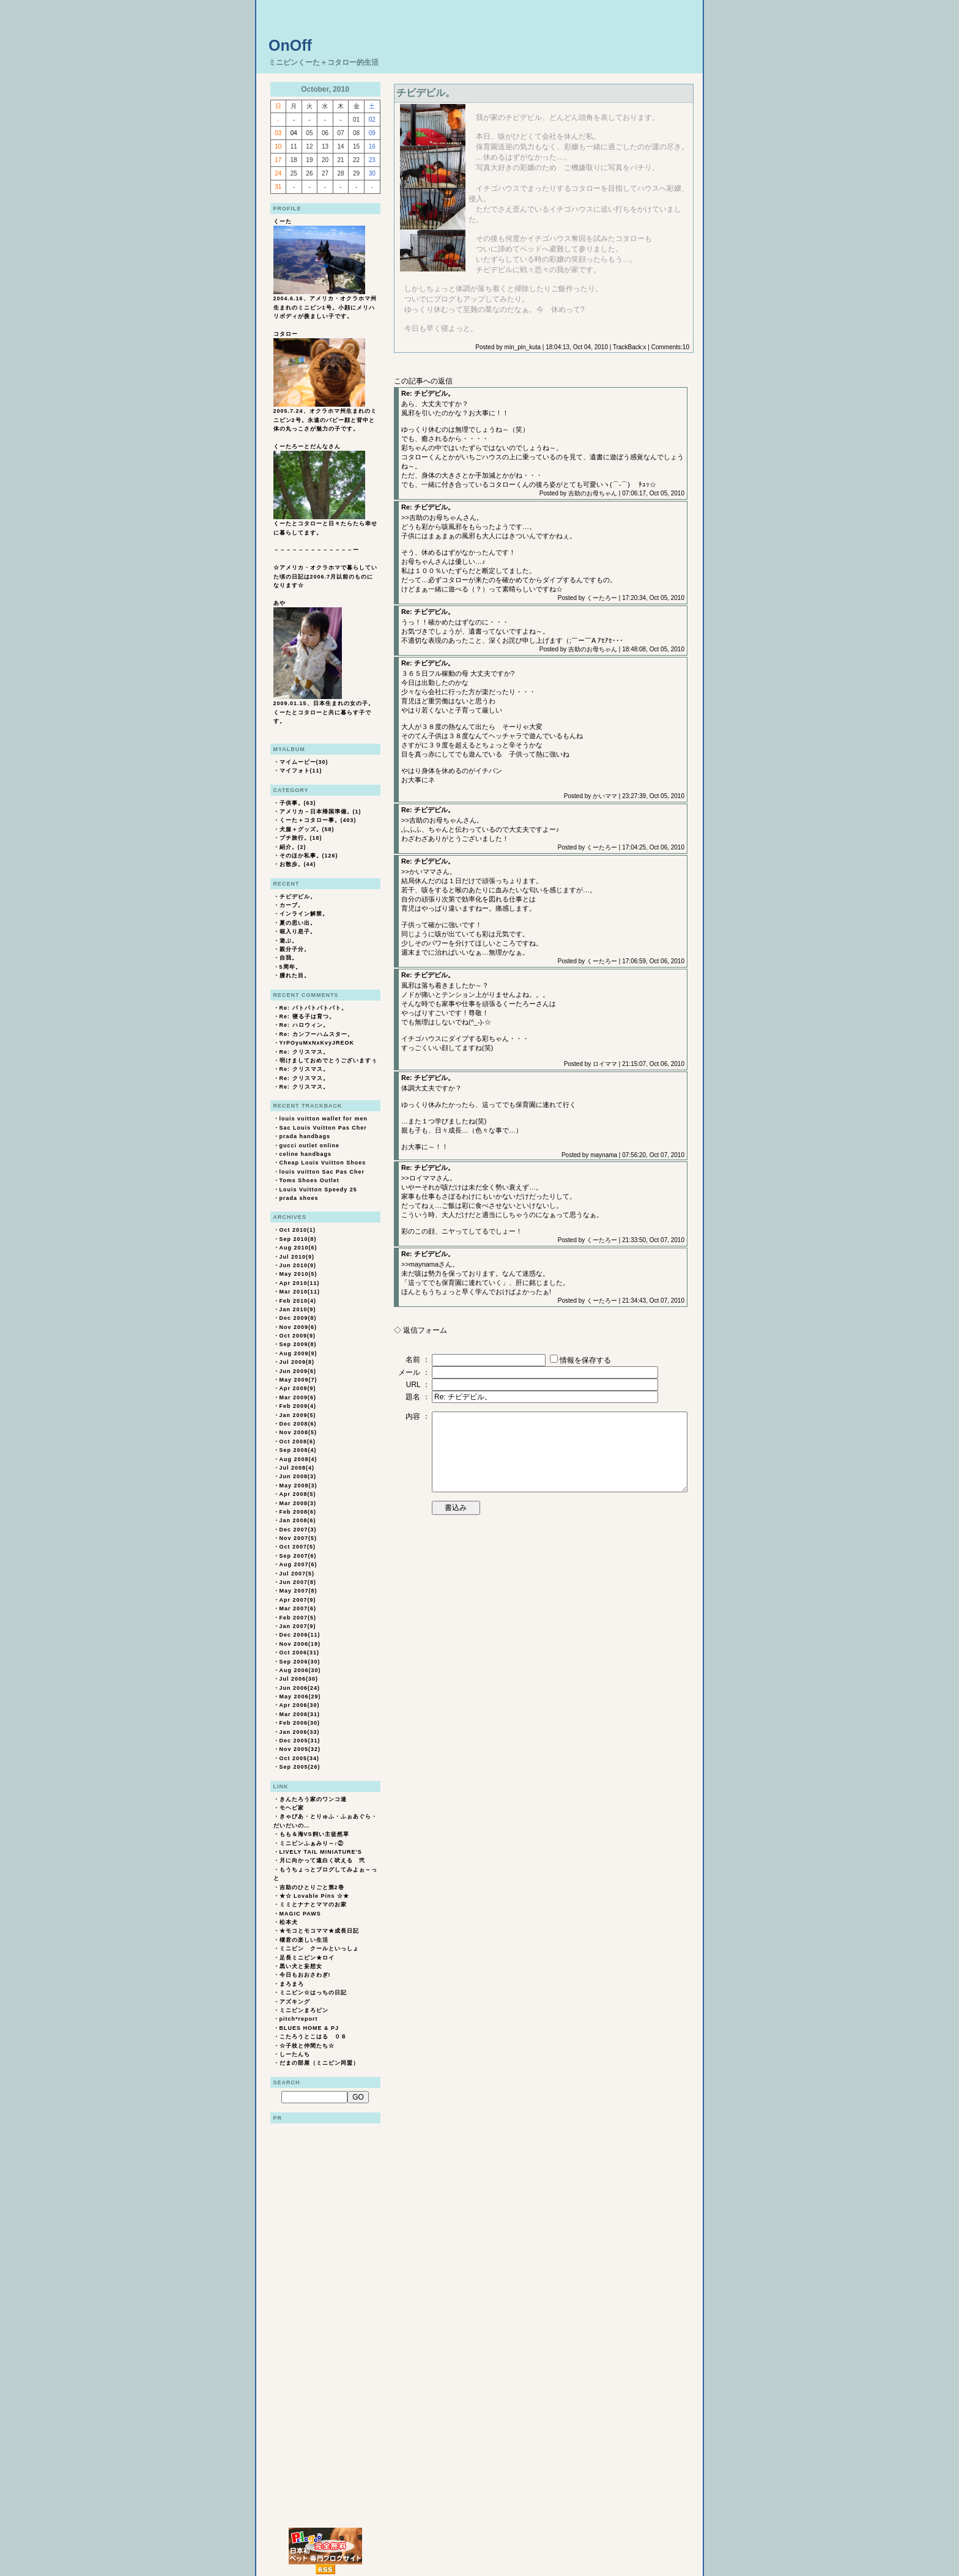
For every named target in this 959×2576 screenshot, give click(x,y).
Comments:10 (670, 347)
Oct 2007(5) (298, 1547)
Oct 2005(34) (300, 1758)
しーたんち (295, 2054)
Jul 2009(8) (297, 1362)
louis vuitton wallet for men (324, 1119)
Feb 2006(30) (300, 1723)
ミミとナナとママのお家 (313, 1904)
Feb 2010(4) (298, 1301)
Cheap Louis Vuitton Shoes (323, 1163)
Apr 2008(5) (298, 1494)
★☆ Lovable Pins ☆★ (315, 1896)
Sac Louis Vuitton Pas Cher (323, 1128)
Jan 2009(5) (298, 1415)
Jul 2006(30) (299, 1679)
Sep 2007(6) (298, 1556)
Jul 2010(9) (297, 1257)
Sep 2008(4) (298, 1450)
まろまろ (292, 1984)
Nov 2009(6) (298, 1327)
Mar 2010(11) (300, 1292)
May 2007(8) (298, 1591)
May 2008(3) (298, 1485)
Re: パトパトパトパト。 (313, 1008)
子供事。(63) (298, 803)
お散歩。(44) (298, 864)
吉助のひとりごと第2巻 (312, 1887)
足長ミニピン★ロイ (307, 1958)
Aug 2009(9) (298, 1353)
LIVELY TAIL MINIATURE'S (321, 1852)
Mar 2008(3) (298, 1503)
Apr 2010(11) (300, 1283)
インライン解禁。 (304, 914)
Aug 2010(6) (298, 1248)
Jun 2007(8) (298, 1582)
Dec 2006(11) (300, 1635)
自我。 (289, 958)
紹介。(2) (293, 847)
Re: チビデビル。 (427, 393)
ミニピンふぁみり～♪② (312, 1843)
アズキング (295, 2002)
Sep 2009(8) (298, 1344)
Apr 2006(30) (300, 1705)
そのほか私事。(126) (309, 856)
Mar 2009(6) (298, 1397)
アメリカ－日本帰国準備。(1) (320, 812)
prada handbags (305, 1136)
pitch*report (299, 2019)
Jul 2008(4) (297, 1468)
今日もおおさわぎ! (305, 1975)
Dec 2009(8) (298, 1318)
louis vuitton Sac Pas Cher (322, 1172)
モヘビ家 (292, 1808)
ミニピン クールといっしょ (319, 1948)
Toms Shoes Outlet (309, 1180)
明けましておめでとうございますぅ (328, 1060)
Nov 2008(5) (298, 1432)
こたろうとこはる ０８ (313, 2037)
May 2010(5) (298, 1274)
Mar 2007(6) (298, 1608)
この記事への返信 (423, 381)
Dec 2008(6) (298, 1424)
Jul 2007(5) (297, 1574)
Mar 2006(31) (300, 1714)
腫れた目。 (295, 975)
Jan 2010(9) (298, 1309)
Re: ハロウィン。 (304, 1025)
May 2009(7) (298, 1380)
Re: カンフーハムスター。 (317, 1034)
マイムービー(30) (304, 762)
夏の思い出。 (298, 923)
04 (294, 133)
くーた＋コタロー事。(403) (318, 820)
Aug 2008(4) (298, 1459)
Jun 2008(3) (298, 1476)
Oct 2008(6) (298, 1441)
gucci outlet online (310, 1145)
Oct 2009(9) (298, 1336)
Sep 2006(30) (300, 1662)
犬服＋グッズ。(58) (307, 829)
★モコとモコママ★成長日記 (319, 1931)
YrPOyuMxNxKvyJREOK (317, 1043)
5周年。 (291, 967)
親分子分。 (295, 949)
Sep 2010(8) (298, 1239)
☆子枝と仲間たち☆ (307, 2046)
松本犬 (289, 1922)
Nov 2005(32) (300, 1749)
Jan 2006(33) (300, 1732)
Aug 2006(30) (300, 1670)
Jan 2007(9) (298, 1626)
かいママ (605, 796)
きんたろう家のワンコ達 (313, 1799)
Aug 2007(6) (298, 1564)
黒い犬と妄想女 (301, 1966)
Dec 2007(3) (298, 1530)
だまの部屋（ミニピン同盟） (319, 2063)
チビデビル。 (298, 897)
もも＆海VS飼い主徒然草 (314, 1834)
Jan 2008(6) (298, 1520)
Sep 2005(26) (300, 1767)
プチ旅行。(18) (301, 838)
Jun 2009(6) (298, 1371)
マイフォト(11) (301, 771)
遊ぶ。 (289, 941)
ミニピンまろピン (304, 2010)
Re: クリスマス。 (304, 1052)
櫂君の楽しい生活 (304, 1940)
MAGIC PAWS (300, 1914)
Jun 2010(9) (298, 1265)
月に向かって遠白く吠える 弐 (322, 1860)
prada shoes (299, 1198)
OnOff (290, 45)
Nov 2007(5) (298, 1538)
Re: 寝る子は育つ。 (307, 1016)
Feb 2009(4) (298, 1406)
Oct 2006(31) (300, 1652)
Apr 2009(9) (298, 1388)
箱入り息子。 (298, 931)
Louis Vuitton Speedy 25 (318, 1189)
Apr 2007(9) (298, 1600)
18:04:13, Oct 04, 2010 (577, 347)
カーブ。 (292, 905)
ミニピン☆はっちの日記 (313, 1992)
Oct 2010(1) (298, 1230)
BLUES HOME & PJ (309, 2028)
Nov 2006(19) (300, 1644)
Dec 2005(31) (300, 1741)
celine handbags (306, 1154)
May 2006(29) (300, 1696)
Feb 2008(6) (298, 1512)
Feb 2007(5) (298, 1618)
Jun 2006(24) (300, 1688)
